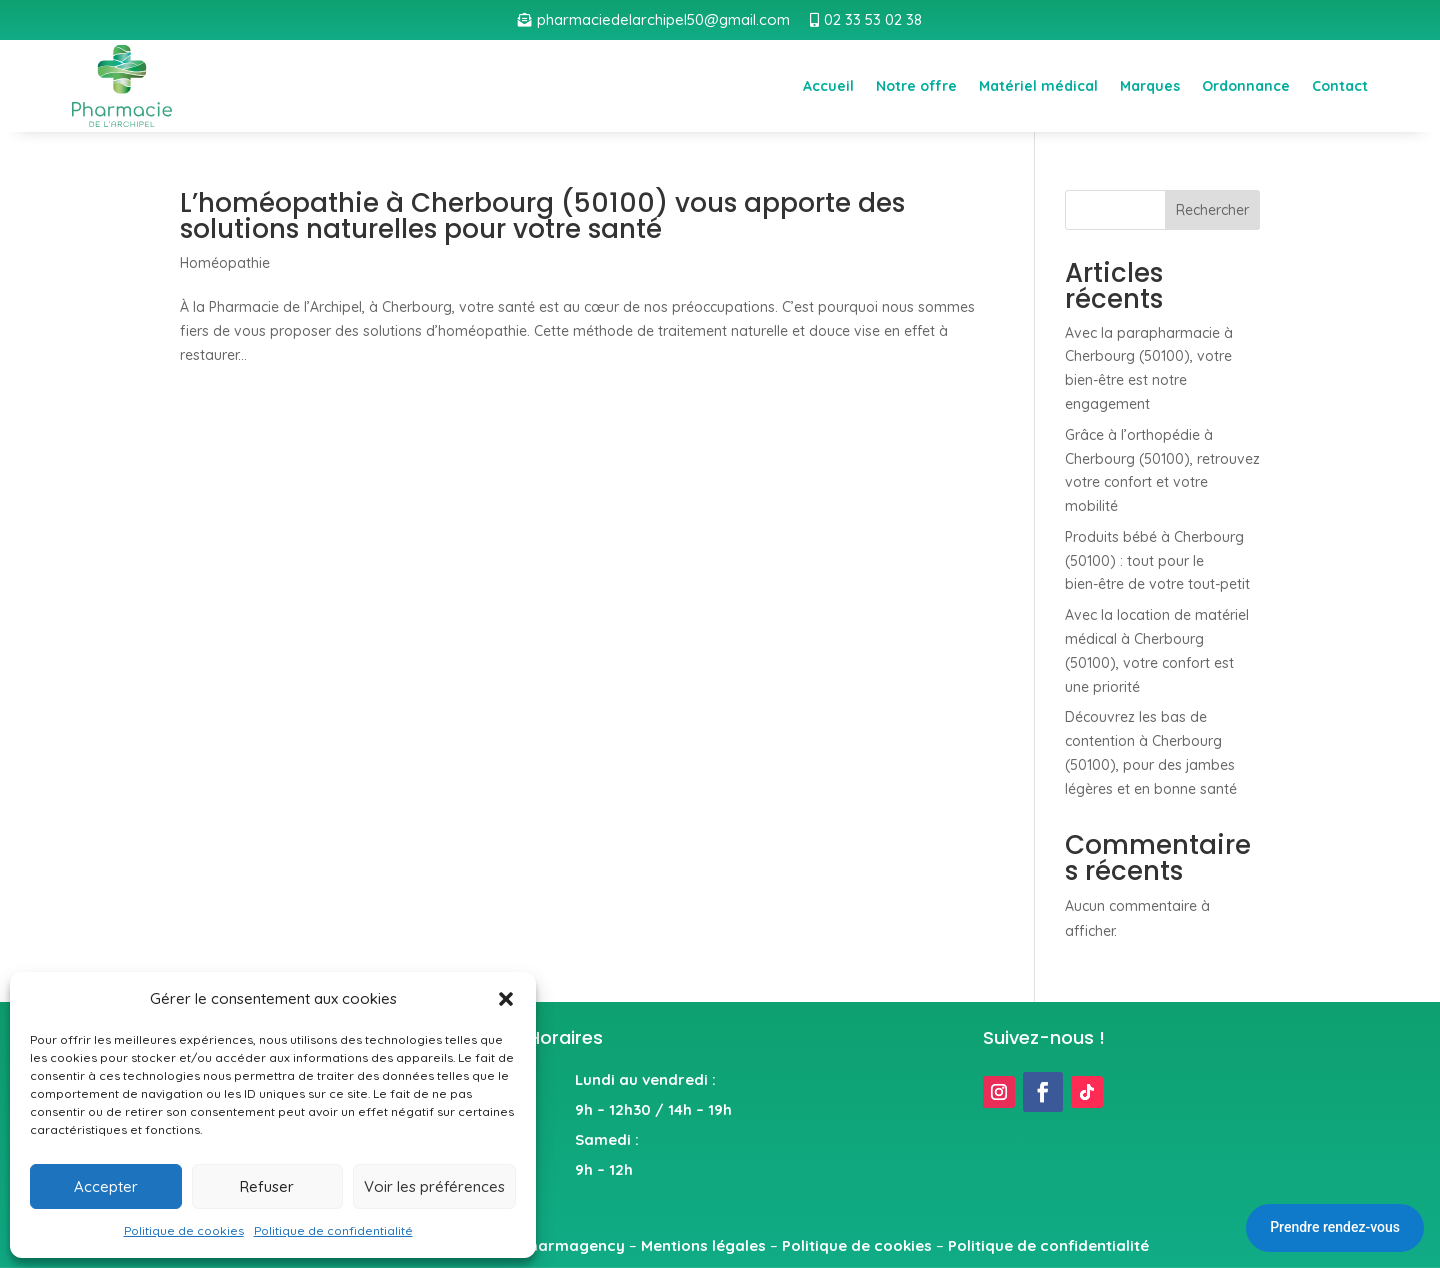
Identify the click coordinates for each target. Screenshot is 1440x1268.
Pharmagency (572, 1245)
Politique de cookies (184, 1230)
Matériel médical (1038, 86)
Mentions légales (703, 1245)
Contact (1340, 86)
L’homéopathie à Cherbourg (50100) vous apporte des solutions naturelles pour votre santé (542, 216)
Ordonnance (1246, 86)
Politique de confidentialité (333, 1230)
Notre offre (916, 86)
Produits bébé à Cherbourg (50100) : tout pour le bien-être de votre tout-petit (1157, 561)
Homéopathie (225, 263)
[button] (506, 999)
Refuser (267, 1186)
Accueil (828, 86)
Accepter (106, 1186)
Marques (1150, 86)
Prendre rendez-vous (1335, 1227)
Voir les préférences (434, 1186)
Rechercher (1212, 210)
